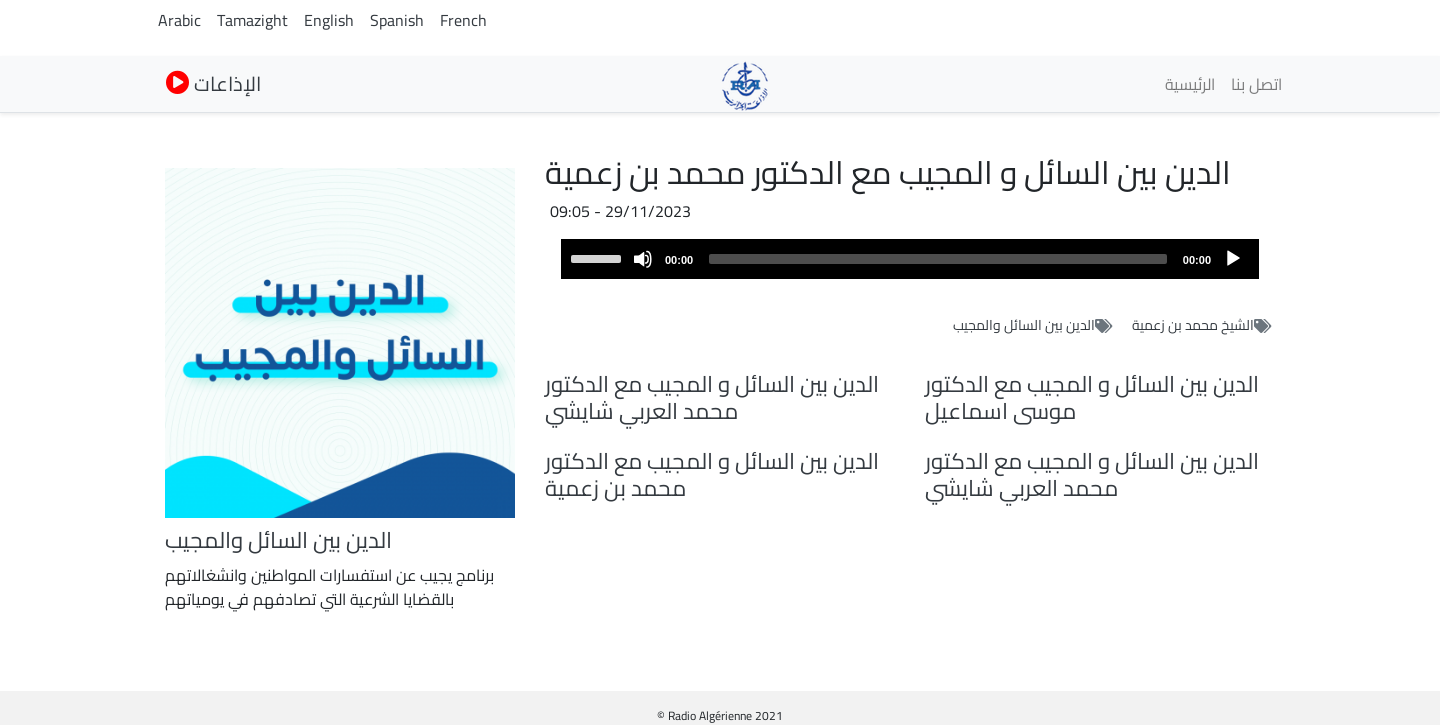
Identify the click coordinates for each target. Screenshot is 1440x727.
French (463, 20)
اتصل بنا (1256, 84)
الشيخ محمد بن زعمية (1193, 325)
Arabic (179, 20)
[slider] (938, 259)
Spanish (397, 20)
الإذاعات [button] (213, 83)
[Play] (1233, 259)
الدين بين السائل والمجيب (1024, 325)
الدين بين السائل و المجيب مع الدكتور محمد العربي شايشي (712, 397)
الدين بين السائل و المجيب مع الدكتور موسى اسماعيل (1092, 397)
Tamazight (252, 20)
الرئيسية (1190, 84)
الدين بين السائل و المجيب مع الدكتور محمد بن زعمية (712, 474)
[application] (910, 259)
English (329, 20)
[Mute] (643, 259)
